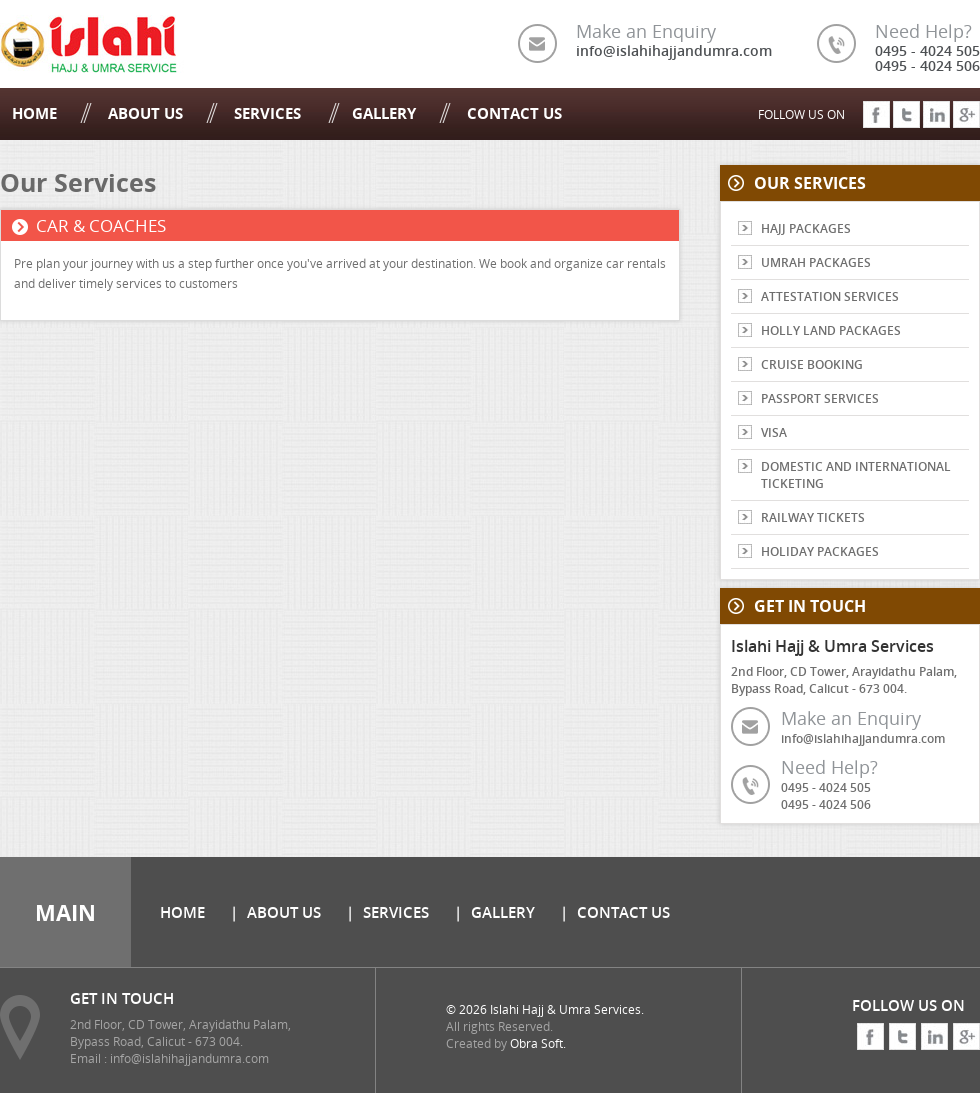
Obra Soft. (538, 1043)
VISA (774, 432)
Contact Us (514, 113)
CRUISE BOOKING (812, 364)
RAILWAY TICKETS (813, 517)
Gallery (384, 113)
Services (269, 113)
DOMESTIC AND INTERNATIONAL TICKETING (856, 475)
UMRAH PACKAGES (816, 262)
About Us (145, 113)
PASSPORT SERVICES (820, 398)
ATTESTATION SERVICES (830, 296)
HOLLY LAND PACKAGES (831, 330)
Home (34, 113)
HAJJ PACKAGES (806, 228)
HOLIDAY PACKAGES (820, 551)
